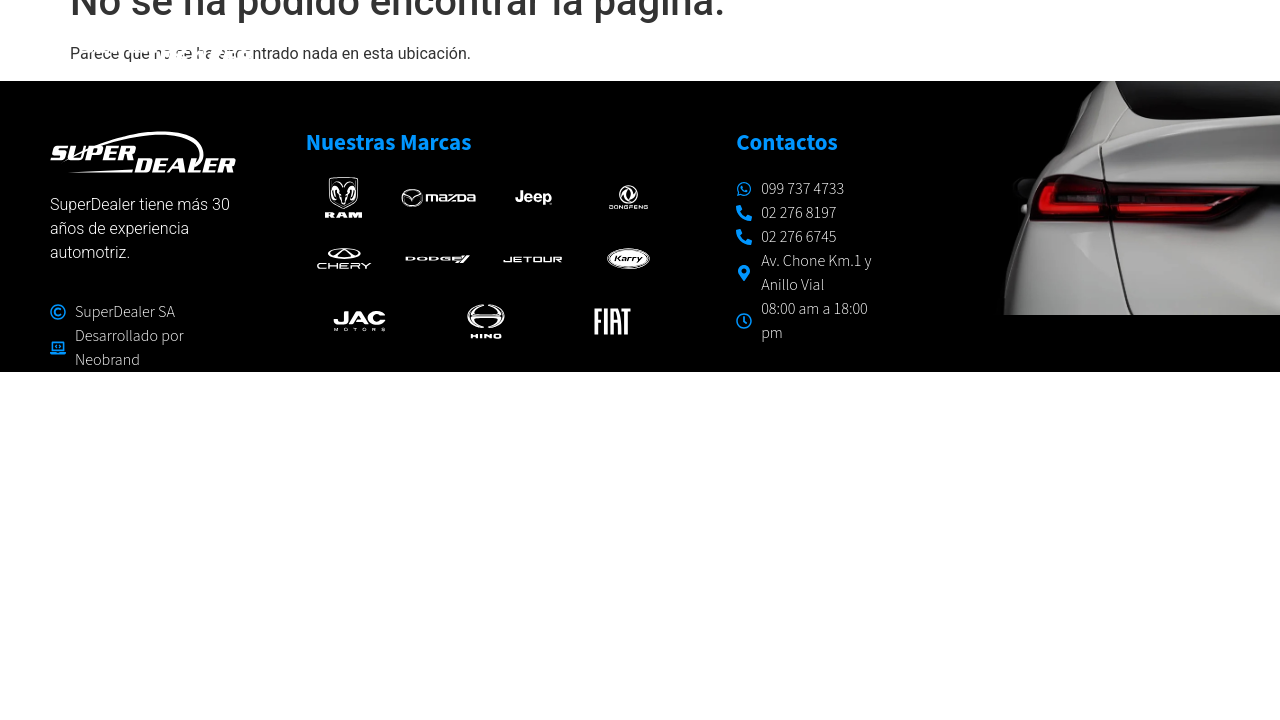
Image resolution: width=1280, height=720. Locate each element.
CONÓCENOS (1048, 44)
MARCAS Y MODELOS (643, 45)
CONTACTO (1172, 44)
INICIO (493, 44)
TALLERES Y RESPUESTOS (868, 44)
